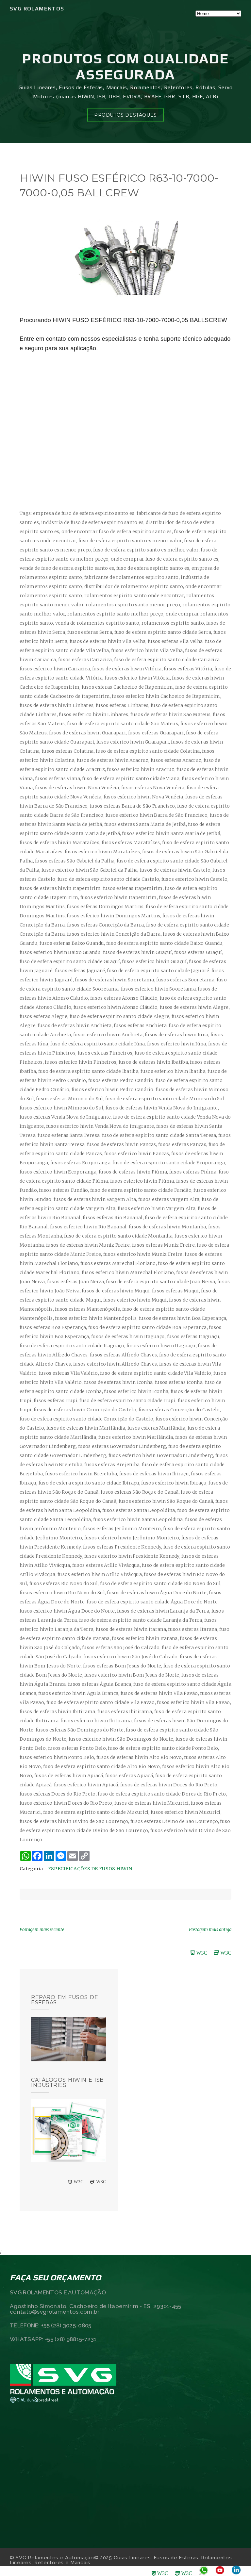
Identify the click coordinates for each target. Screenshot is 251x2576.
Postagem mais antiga (210, 1929)
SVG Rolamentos (37, 9)
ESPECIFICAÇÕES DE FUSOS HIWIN (90, 1869)
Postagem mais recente (42, 1929)
